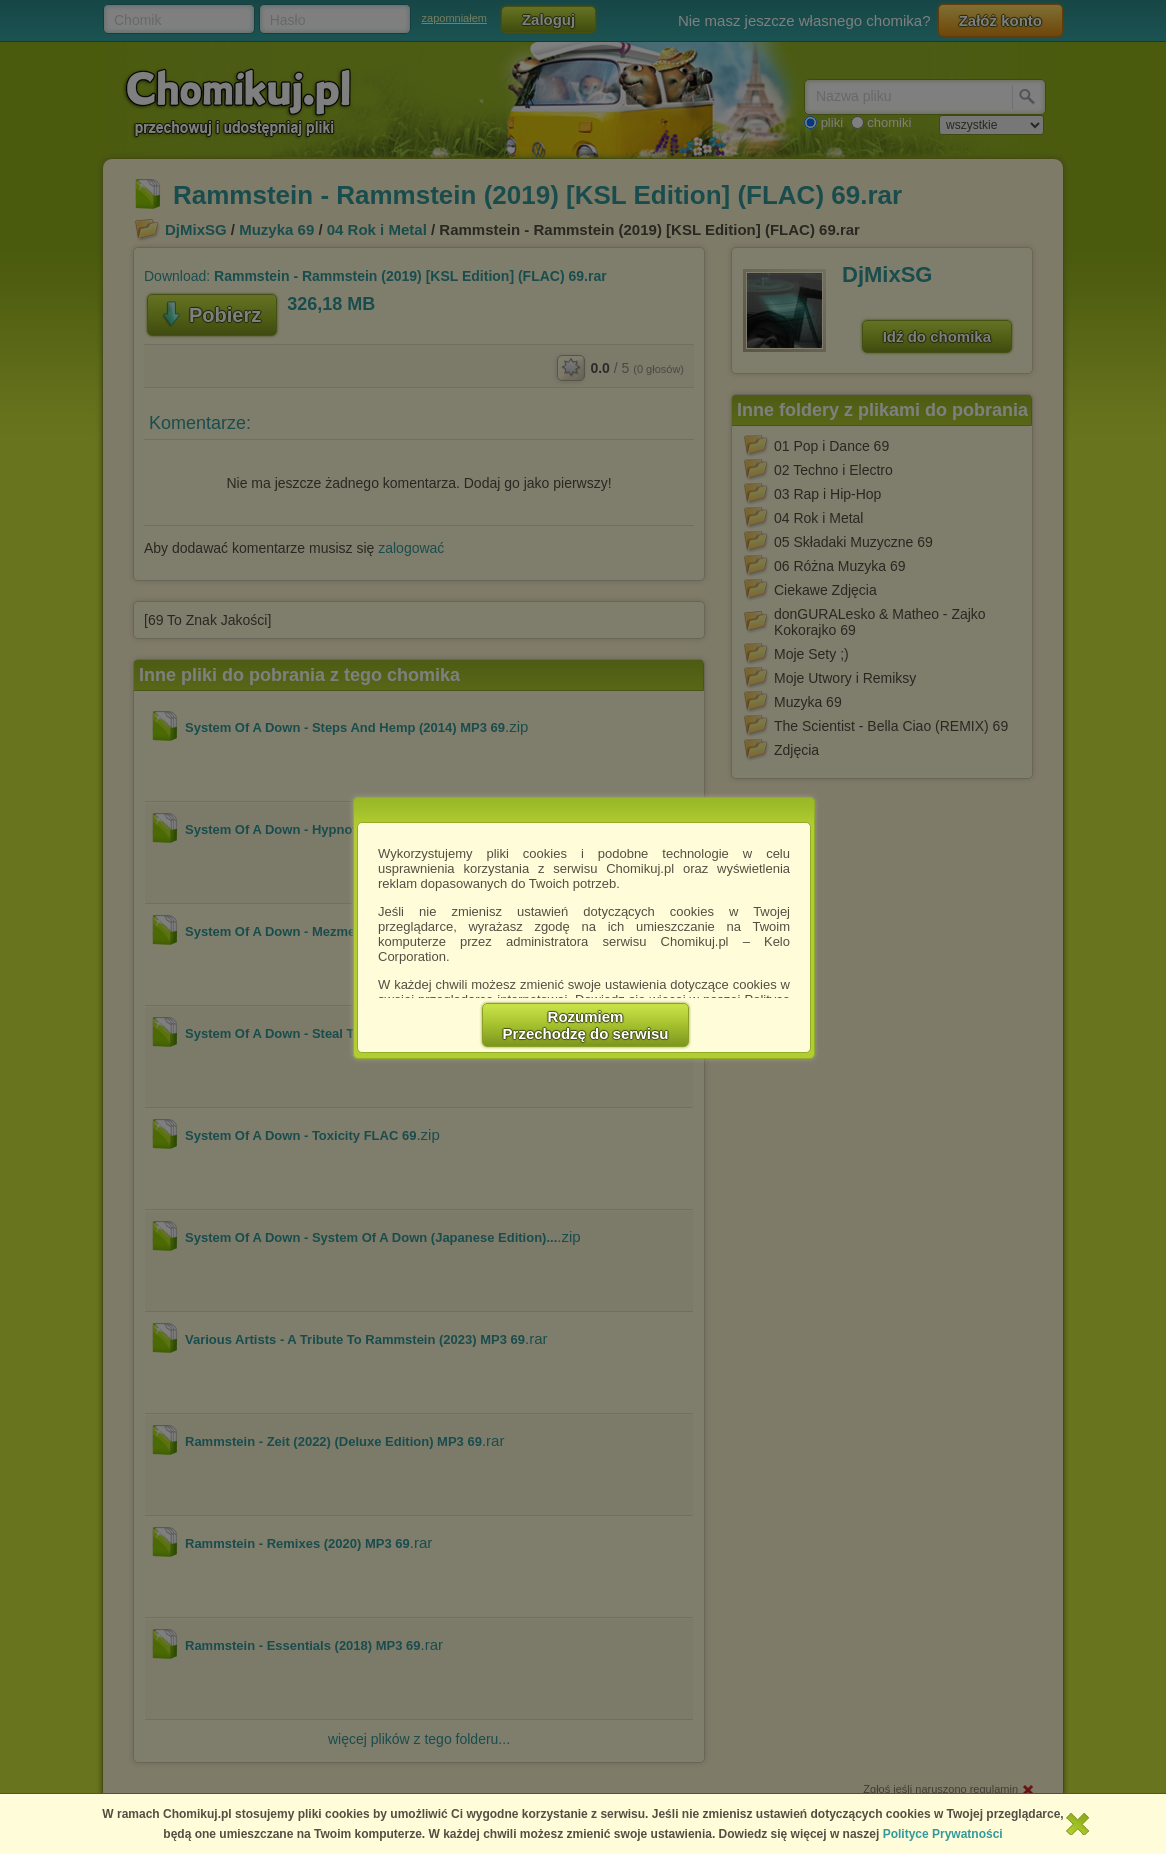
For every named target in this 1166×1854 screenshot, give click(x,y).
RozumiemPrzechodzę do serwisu (586, 1025)
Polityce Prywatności (943, 1834)
